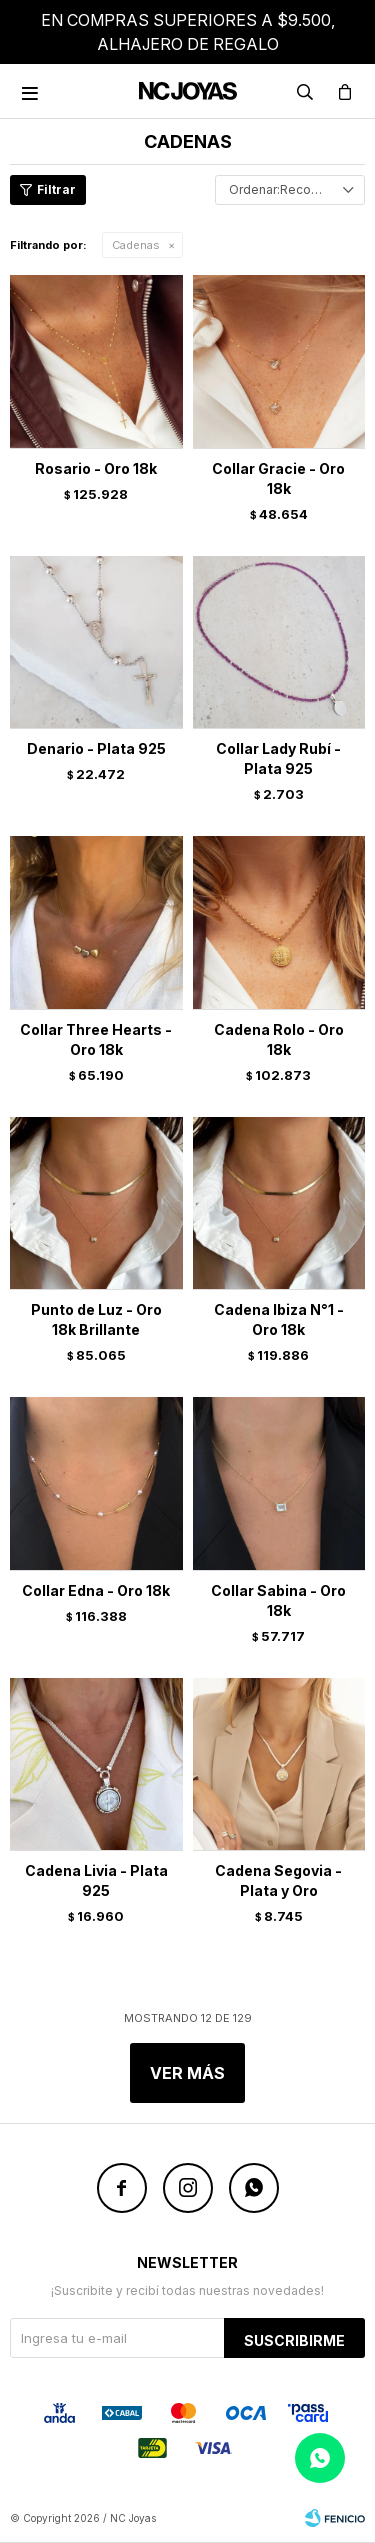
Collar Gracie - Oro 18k (278, 478)
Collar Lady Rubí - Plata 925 (278, 758)
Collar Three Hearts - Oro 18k (96, 1039)
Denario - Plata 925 (96, 748)
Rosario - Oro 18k (96, 468)
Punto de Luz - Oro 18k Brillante (96, 1319)
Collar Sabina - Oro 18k (278, 1600)
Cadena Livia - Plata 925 (96, 1880)
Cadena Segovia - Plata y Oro (278, 1880)
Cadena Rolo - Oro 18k (279, 1039)
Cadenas (136, 245)
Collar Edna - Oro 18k (96, 1590)
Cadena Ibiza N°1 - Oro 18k (279, 1319)
